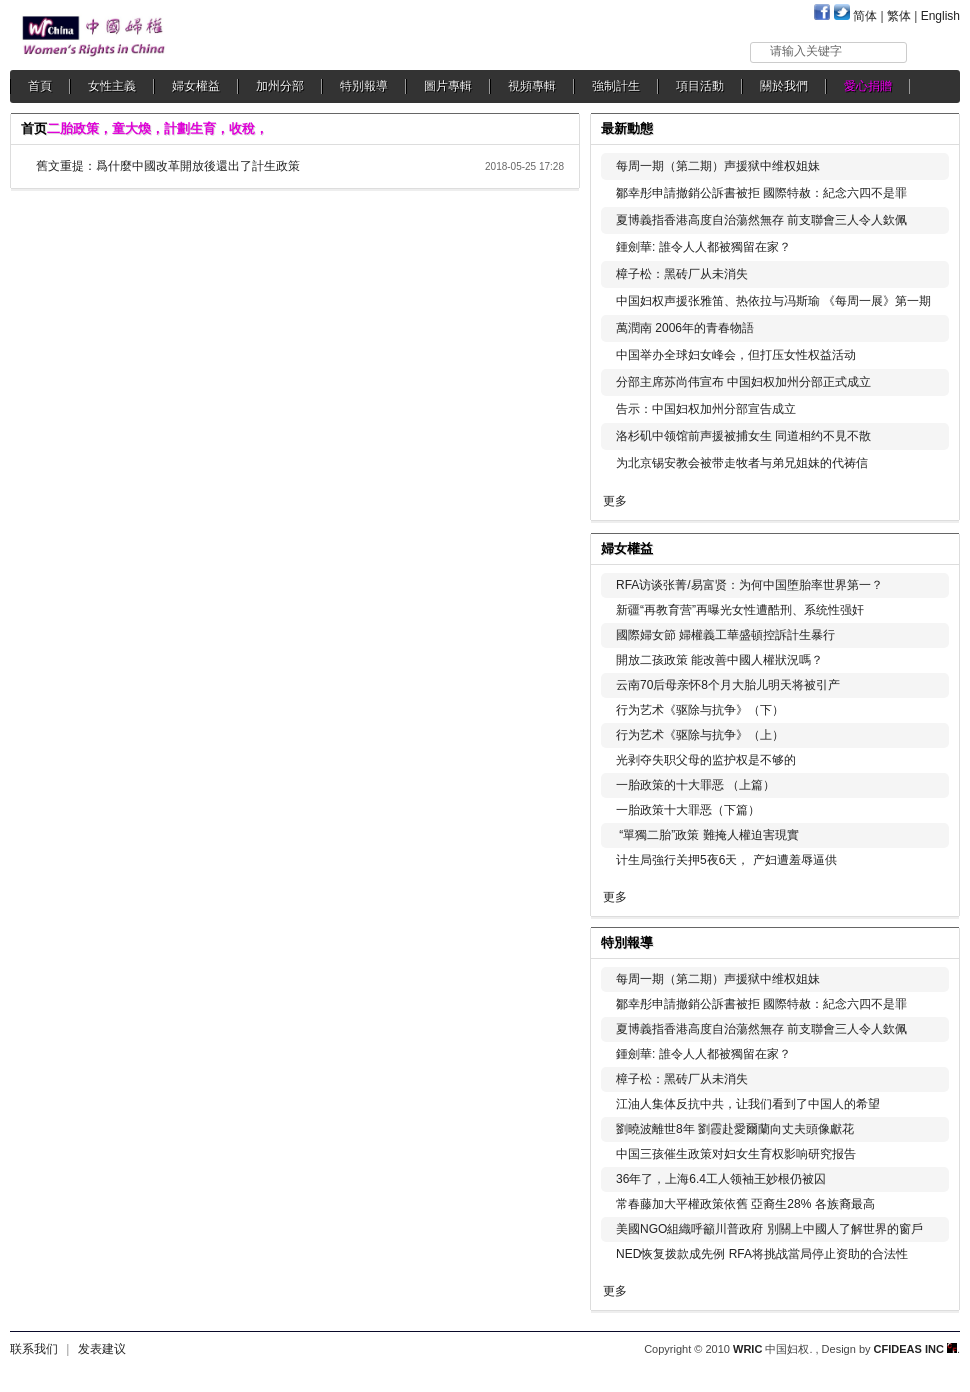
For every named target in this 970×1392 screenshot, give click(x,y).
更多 (615, 501)
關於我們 (784, 86)
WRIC (747, 1349)
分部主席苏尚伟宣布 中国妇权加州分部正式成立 (743, 382)
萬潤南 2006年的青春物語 (685, 328)
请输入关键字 (806, 51)
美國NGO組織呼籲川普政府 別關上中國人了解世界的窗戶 (769, 1229)
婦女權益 (196, 86)
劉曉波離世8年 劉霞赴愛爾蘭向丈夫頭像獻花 (735, 1129)
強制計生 (616, 86)
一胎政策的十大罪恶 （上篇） (695, 785)
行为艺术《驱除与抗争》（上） (700, 735)
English (940, 16)
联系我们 (34, 1349)
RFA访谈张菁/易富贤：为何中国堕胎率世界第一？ (749, 585)
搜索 (934, 51)
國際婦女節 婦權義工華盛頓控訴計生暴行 (725, 635)
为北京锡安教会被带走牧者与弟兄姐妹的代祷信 (742, 463)
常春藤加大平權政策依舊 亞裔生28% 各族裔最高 (745, 1204)
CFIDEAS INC (915, 1349)
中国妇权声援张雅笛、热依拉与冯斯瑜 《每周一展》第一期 (773, 301)
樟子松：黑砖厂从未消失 (682, 274)
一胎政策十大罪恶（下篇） (688, 810)
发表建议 (102, 1349)
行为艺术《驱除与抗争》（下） (700, 710)
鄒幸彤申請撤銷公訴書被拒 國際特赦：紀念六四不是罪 (761, 193)
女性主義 (112, 86)
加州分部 (280, 86)
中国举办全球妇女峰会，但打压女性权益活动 (736, 355)
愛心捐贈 (868, 86)
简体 (865, 16)
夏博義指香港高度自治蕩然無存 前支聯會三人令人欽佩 (761, 220)
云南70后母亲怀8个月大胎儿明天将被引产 (728, 685)
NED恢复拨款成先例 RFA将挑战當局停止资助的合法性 (762, 1254)
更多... (930, 546)
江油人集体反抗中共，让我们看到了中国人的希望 (748, 1104)
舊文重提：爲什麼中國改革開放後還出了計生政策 (168, 166)
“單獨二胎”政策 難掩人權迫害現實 (707, 835)
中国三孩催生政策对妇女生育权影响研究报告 (736, 1154)
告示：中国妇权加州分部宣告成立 (706, 409)
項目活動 (700, 86)
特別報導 (364, 86)
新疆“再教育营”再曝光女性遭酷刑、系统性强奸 (740, 610)
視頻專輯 (532, 86)
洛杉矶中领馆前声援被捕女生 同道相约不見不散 (743, 436)
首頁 (40, 86)
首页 (34, 128)
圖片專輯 (448, 86)
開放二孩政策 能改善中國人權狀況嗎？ (719, 660)
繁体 (899, 16)
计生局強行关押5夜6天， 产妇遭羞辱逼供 (726, 860)
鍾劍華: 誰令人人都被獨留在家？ (703, 247)
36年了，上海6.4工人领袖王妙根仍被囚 (721, 1179)
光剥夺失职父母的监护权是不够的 (706, 760)
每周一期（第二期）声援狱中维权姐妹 (718, 166)
